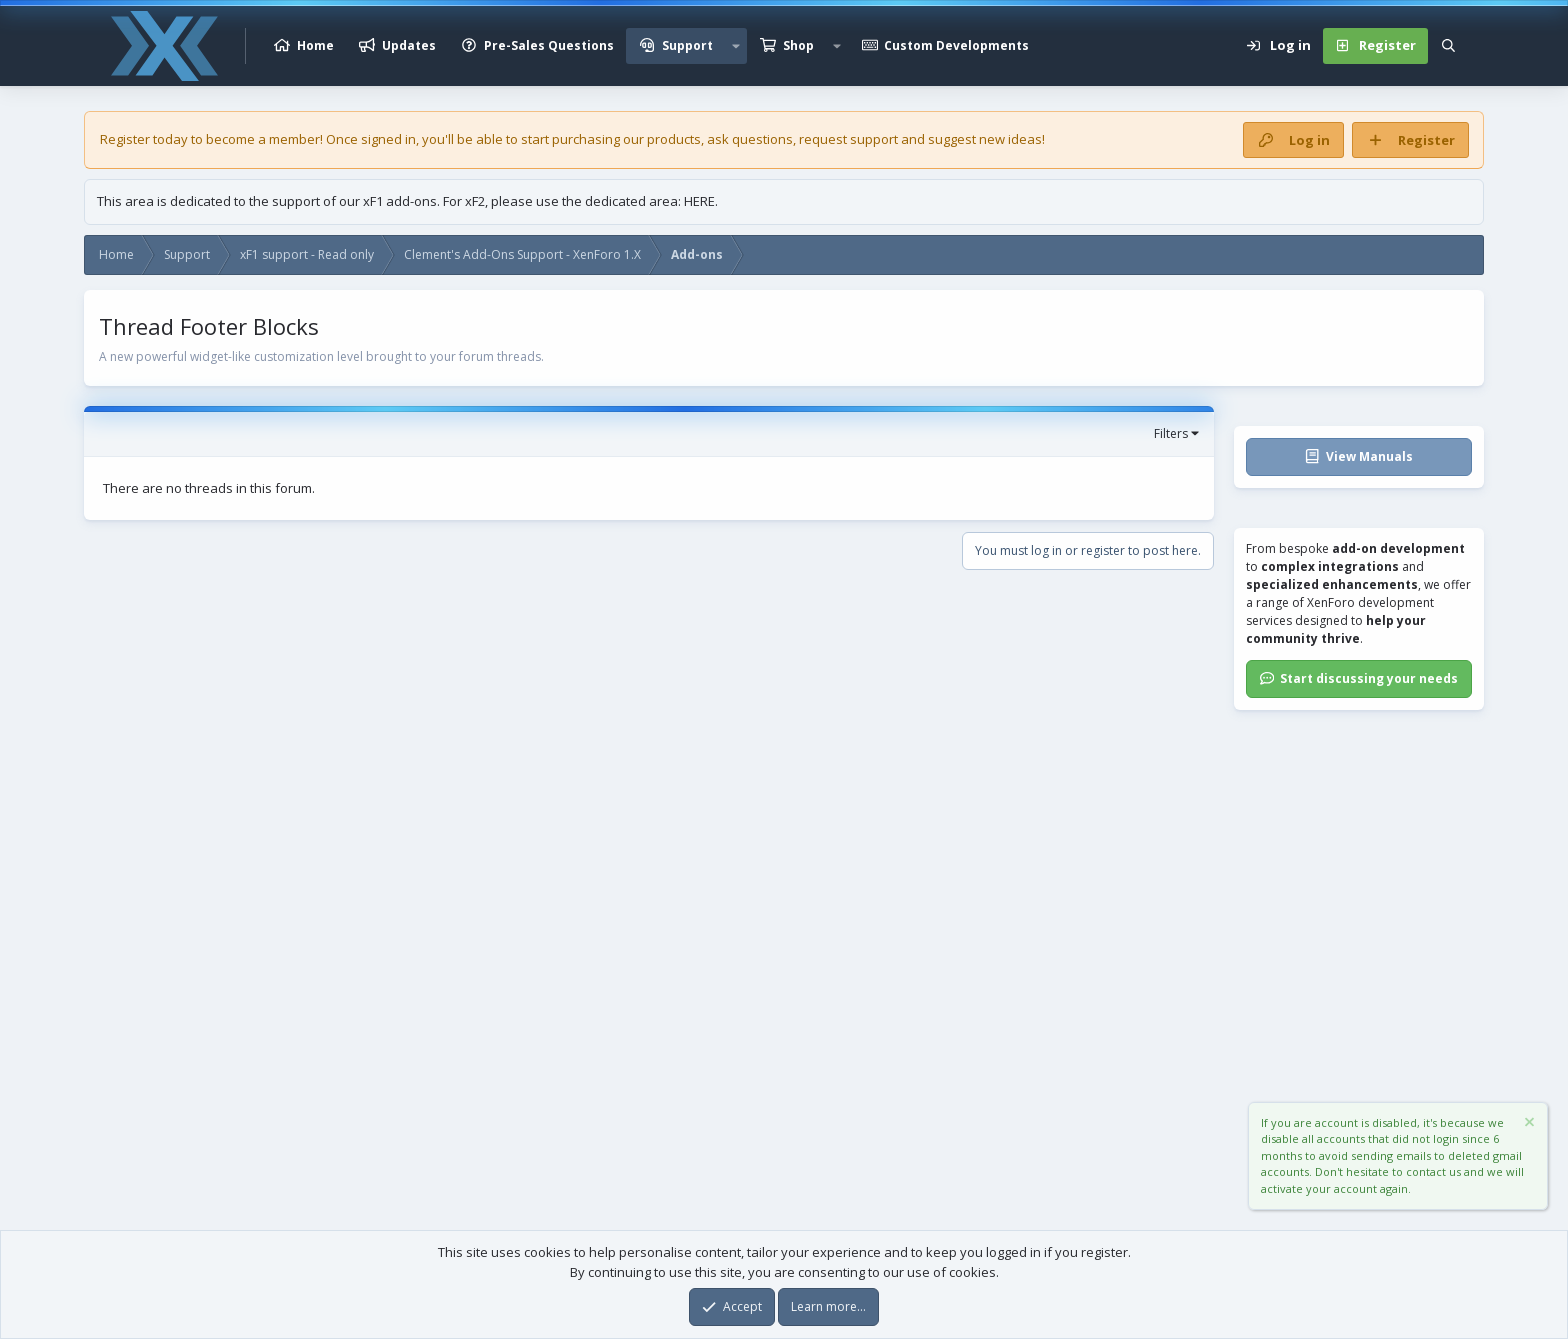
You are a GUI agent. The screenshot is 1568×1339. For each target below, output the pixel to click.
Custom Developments (956, 45)
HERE (699, 201)
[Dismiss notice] (1528, 1124)
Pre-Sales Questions (549, 45)
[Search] (1448, 46)
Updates (409, 45)
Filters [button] (1171, 433)
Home (315, 45)
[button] (736, 46)
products (674, 139)
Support (687, 45)
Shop (798, 45)
